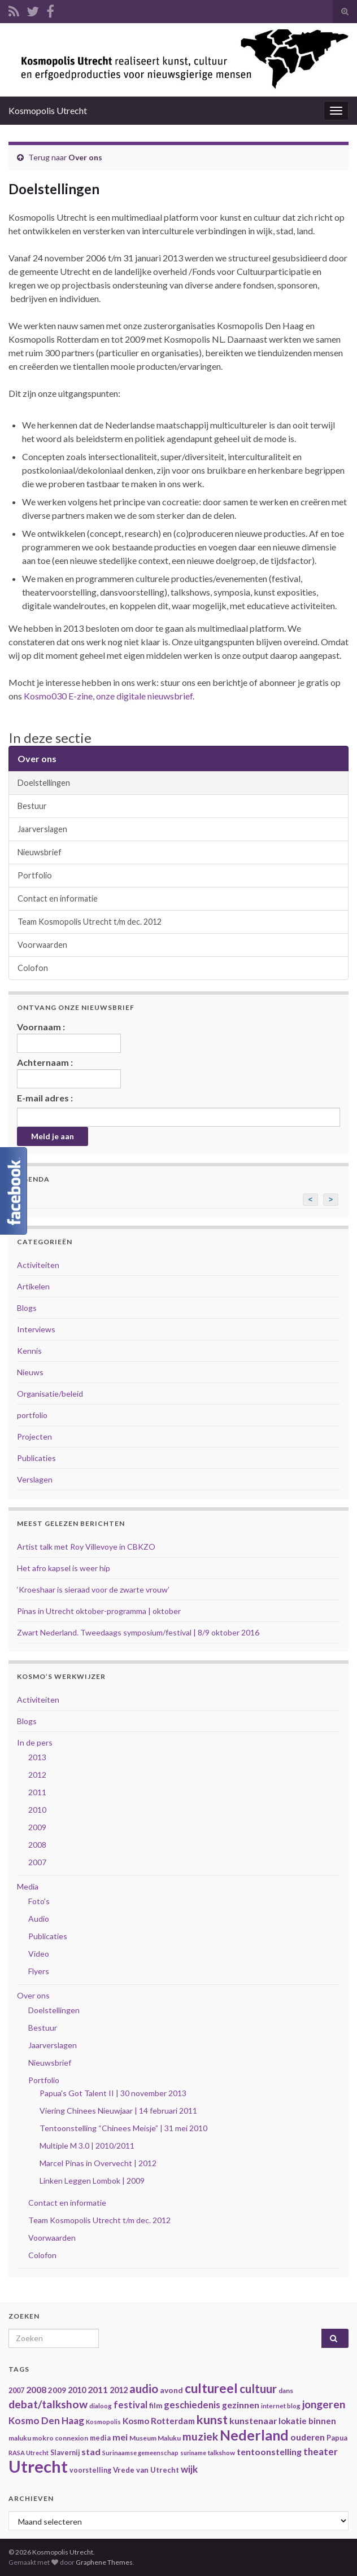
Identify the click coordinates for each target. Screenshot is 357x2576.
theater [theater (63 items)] (320, 2451)
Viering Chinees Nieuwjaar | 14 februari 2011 (118, 2110)
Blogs (27, 1308)
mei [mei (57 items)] (120, 2436)
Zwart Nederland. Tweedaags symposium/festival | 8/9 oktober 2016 (138, 1632)
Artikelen (33, 1286)
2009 (37, 1827)
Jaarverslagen (42, 829)
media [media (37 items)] (100, 2438)
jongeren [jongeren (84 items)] (323, 2404)
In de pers (35, 1742)
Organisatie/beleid (50, 1393)
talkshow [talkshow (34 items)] (221, 2452)
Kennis (29, 1350)
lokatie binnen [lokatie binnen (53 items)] (307, 2421)
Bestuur (32, 806)
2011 (37, 1792)
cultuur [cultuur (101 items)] (258, 2388)
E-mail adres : (45, 1097)
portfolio (32, 1415)
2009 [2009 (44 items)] (57, 2390)
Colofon (33, 968)
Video (38, 1953)
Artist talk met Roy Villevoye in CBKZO (86, 1546)
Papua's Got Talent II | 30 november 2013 (113, 2093)
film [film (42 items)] (155, 2405)
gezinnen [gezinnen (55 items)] (240, 2405)
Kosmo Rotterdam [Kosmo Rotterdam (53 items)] (159, 2421)
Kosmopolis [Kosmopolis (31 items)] (103, 2421)
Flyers (38, 1971)
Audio (38, 1918)
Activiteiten (38, 1265)
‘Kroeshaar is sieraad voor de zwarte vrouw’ (93, 1589)
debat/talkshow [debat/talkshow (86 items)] (48, 2404)
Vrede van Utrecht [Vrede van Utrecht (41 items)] (146, 2469)
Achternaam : (69, 1072)
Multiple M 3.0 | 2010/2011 (87, 2145)
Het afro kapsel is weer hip (63, 1568)
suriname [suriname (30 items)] (193, 2452)
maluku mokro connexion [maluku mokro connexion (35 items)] (48, 2438)
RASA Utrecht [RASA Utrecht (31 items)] (28, 2452)
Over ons (85, 157)
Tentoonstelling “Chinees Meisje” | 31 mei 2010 (123, 2128)
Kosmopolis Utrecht (47, 110)
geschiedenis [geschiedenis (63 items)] (192, 2405)
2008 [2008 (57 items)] (36, 2389)
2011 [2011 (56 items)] (98, 2389)
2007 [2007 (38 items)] (16, 2390)
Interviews (36, 1329)
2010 (37, 1809)
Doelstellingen (44, 783)
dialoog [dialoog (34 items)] (100, 2405)
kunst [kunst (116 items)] (212, 2419)
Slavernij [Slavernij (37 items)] (65, 2452)
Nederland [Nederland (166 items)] (254, 2435)
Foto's (39, 1901)
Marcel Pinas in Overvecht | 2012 (98, 2163)
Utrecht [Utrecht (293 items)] (38, 2466)
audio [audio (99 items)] (143, 2388)
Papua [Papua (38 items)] (336, 2438)
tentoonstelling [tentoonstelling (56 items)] (269, 2451)
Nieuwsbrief (40, 852)
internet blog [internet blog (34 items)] (281, 2405)
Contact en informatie (58, 898)
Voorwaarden (42, 945)
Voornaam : (69, 1037)
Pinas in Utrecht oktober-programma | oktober (99, 1611)
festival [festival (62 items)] (130, 2405)
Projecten (34, 1436)
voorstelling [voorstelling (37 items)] (90, 2470)
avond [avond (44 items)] (171, 2390)
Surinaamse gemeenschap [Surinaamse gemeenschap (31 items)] (140, 2452)
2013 (37, 1757)
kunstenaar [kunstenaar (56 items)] (253, 2420)
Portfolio (35, 875)
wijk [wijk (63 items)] (189, 2469)
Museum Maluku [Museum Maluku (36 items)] (155, 2438)
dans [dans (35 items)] (285, 2390)
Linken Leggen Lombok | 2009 (92, 2180)
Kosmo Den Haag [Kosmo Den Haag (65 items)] (46, 2420)
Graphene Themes (104, 2562)
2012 (37, 1774)
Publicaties (36, 1458)
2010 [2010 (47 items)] (77, 2390)
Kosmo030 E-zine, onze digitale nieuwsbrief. (108, 695)
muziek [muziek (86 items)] (200, 2436)
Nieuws (30, 1372)
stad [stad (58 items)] (91, 2451)
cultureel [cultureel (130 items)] (211, 2388)
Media (27, 1886)
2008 (37, 1844)
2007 (37, 1862)
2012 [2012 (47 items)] (119, 2390)
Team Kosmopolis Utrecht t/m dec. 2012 (90, 921)
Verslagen (35, 1479)
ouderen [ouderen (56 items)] (307, 2436)
